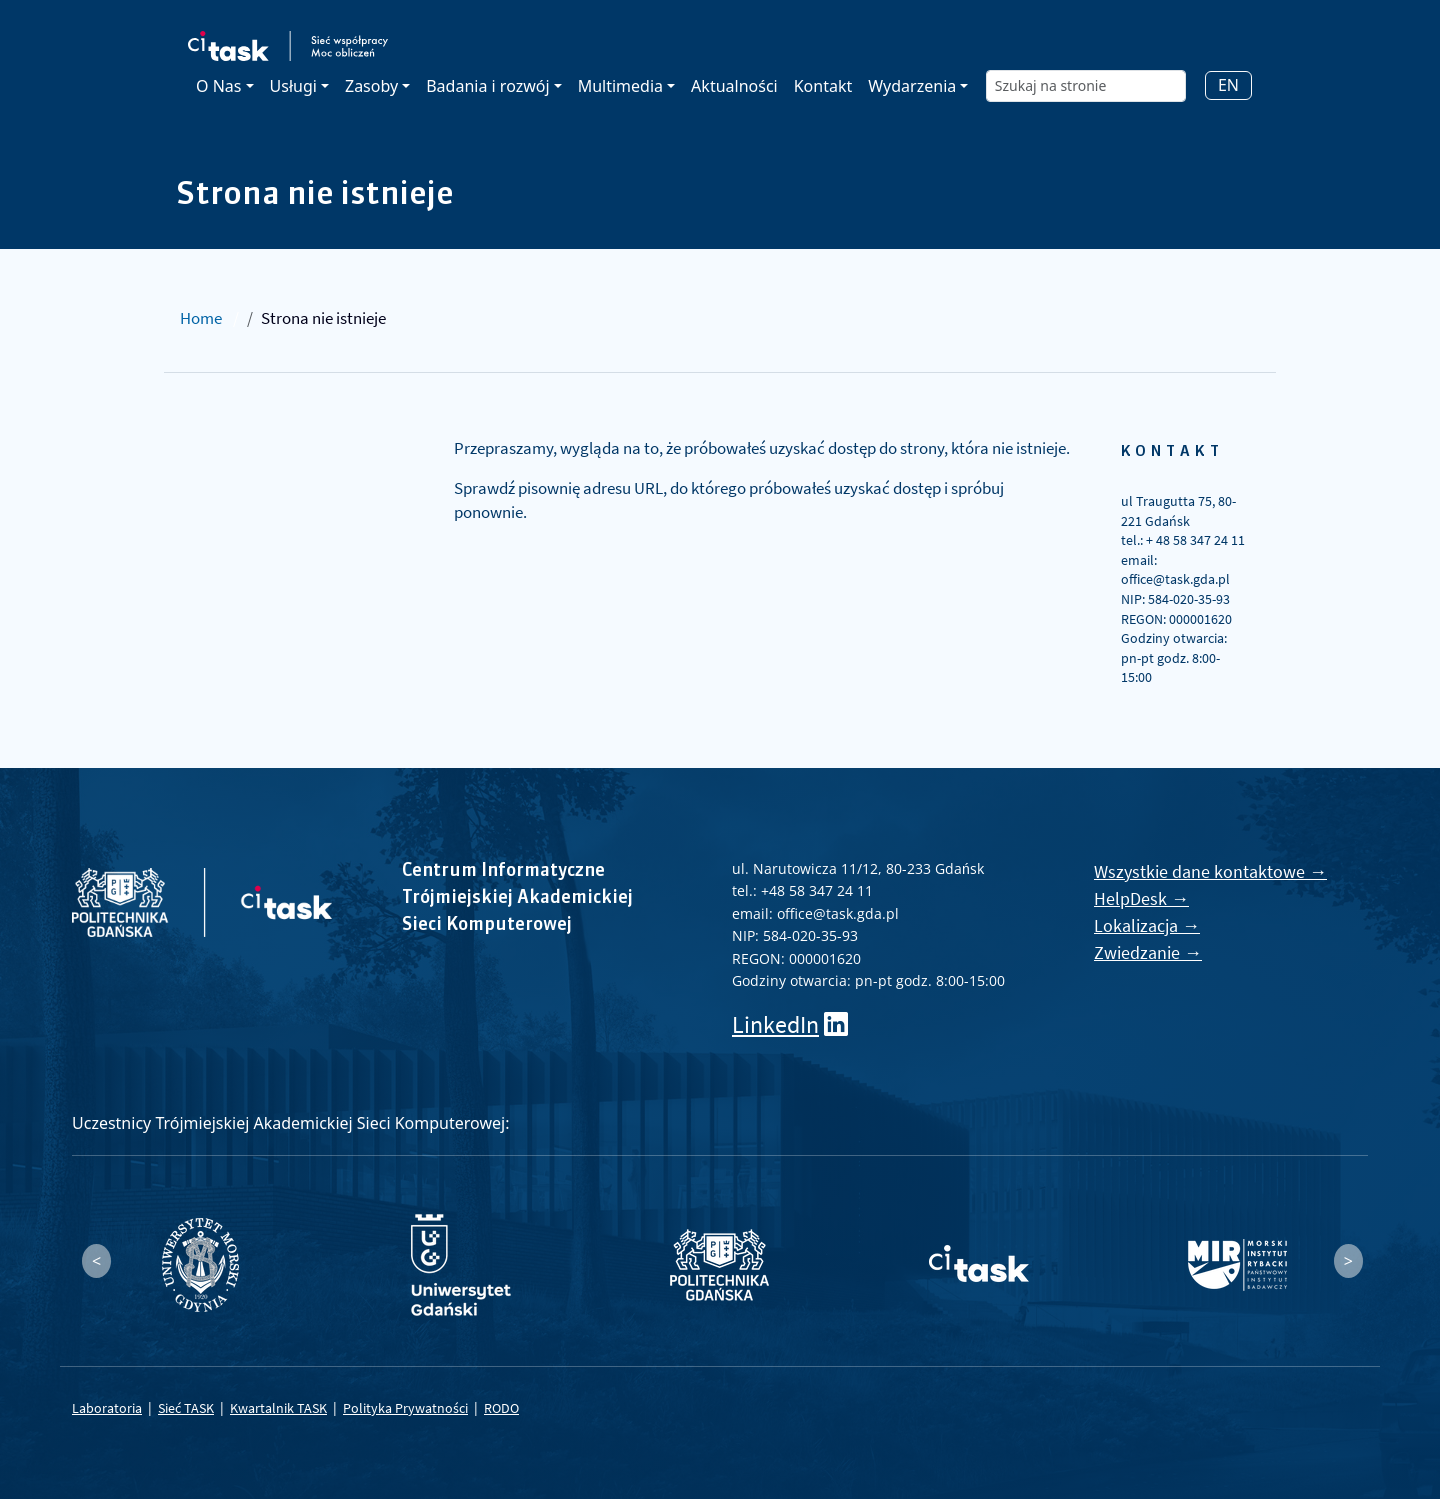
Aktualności (734, 86)
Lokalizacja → (1147, 925)
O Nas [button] (218, 86)
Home (201, 318)
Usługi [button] (293, 86)
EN (1228, 85)
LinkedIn (775, 1024)
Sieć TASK (186, 1408)
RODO (501, 1408)
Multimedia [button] (620, 86)
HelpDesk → (1141, 898)
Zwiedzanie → (1148, 952)
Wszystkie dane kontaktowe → (1210, 871)
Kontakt (823, 86)
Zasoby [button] (371, 86)
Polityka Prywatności (405, 1408)
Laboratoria (107, 1408)
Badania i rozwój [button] (487, 86)
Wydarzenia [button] (912, 86)
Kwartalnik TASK (278, 1408)
